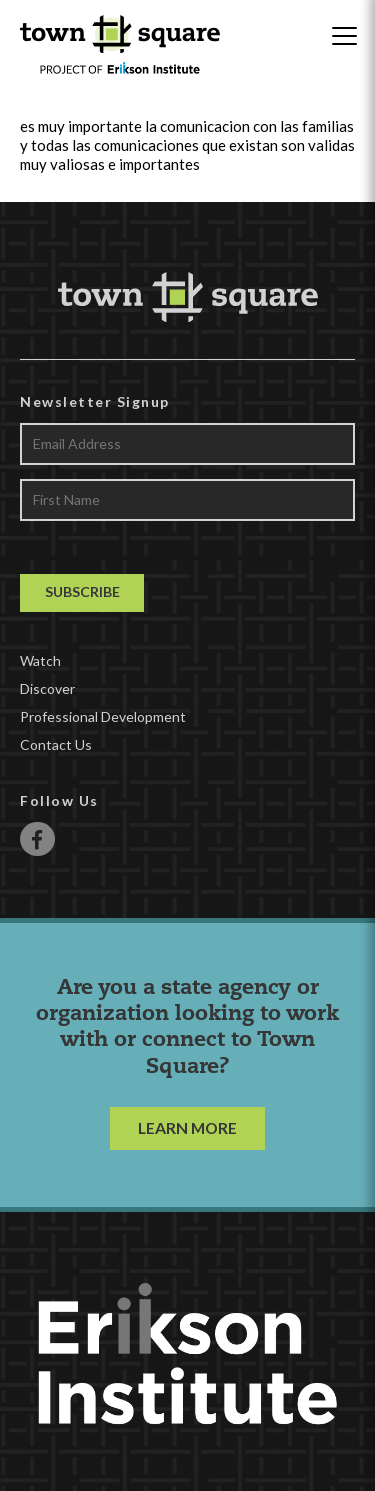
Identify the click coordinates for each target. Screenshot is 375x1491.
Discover (47, 688)
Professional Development (103, 716)
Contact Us (56, 744)
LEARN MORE (187, 1127)
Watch (40, 660)
